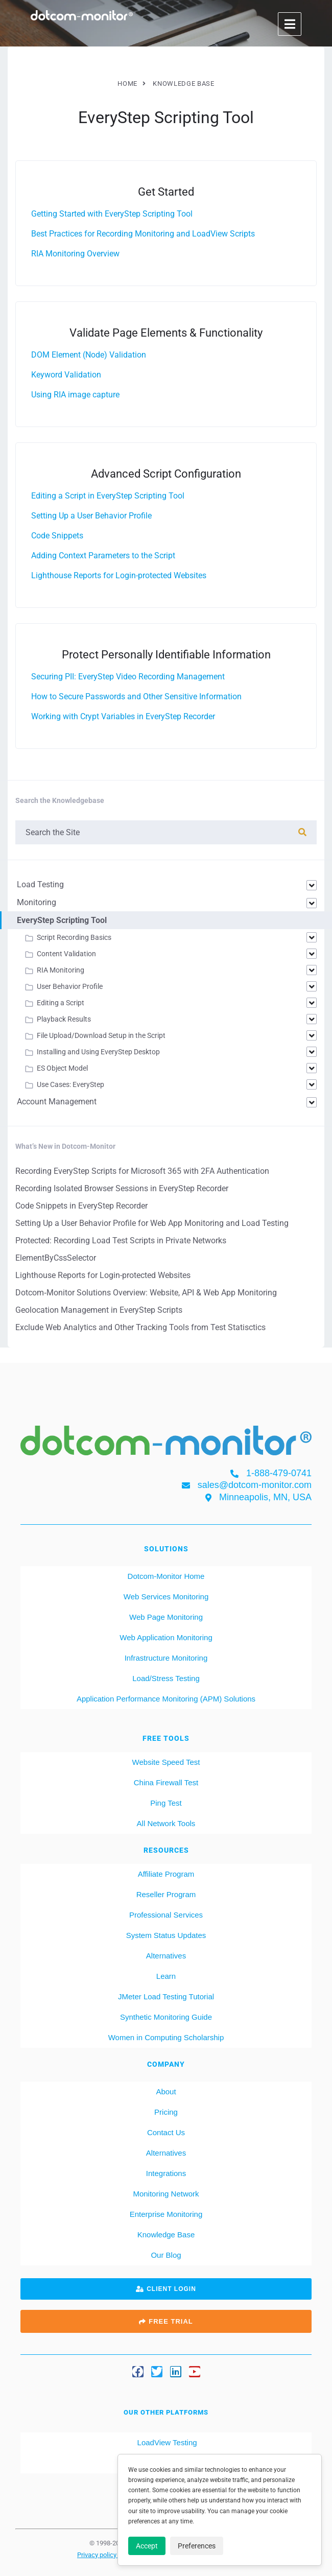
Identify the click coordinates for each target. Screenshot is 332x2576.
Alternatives (166, 1955)
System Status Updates (166, 1935)
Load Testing (40, 884)
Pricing (166, 2112)
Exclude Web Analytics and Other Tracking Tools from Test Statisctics (140, 1327)
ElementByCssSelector (55, 1258)
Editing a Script (60, 1003)
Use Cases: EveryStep (70, 1084)
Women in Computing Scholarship (166, 2037)
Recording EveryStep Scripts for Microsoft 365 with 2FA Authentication (142, 1171)
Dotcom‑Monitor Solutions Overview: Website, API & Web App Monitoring (146, 1292)
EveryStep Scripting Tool (62, 920)
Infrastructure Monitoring (166, 1657)
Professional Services (166, 1914)
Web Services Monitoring (166, 1596)
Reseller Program (166, 1894)
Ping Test (165, 1803)
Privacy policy (97, 2554)
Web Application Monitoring (166, 1637)
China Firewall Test (166, 1782)
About (166, 2091)
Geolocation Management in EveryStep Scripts (98, 1310)
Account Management (57, 1101)
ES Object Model (62, 1068)
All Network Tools (166, 1823)
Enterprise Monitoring (166, 2214)
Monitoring (36, 902)
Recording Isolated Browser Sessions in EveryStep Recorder (121, 1188)
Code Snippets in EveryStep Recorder (81, 1206)
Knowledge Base (166, 2234)
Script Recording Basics (74, 937)
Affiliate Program (166, 1874)
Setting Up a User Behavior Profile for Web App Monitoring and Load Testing (152, 1223)
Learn (166, 1976)
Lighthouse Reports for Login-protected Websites (103, 1275)
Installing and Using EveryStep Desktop (98, 1052)
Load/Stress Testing (165, 1678)
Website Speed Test (166, 1762)
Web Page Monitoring (166, 1617)
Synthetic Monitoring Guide (166, 2017)
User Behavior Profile (70, 986)
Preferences (197, 2546)
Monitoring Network (166, 2193)
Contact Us (166, 2132)
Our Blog (166, 2255)
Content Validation (66, 954)
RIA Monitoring (60, 970)
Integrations (166, 2173)
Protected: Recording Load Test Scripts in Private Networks (120, 1240)
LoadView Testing (166, 2442)
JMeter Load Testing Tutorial (166, 1996)
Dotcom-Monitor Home (166, 1576)
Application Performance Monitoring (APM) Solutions (166, 1698)
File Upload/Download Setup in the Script (101, 1035)
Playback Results (64, 1019)
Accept (147, 2546)
